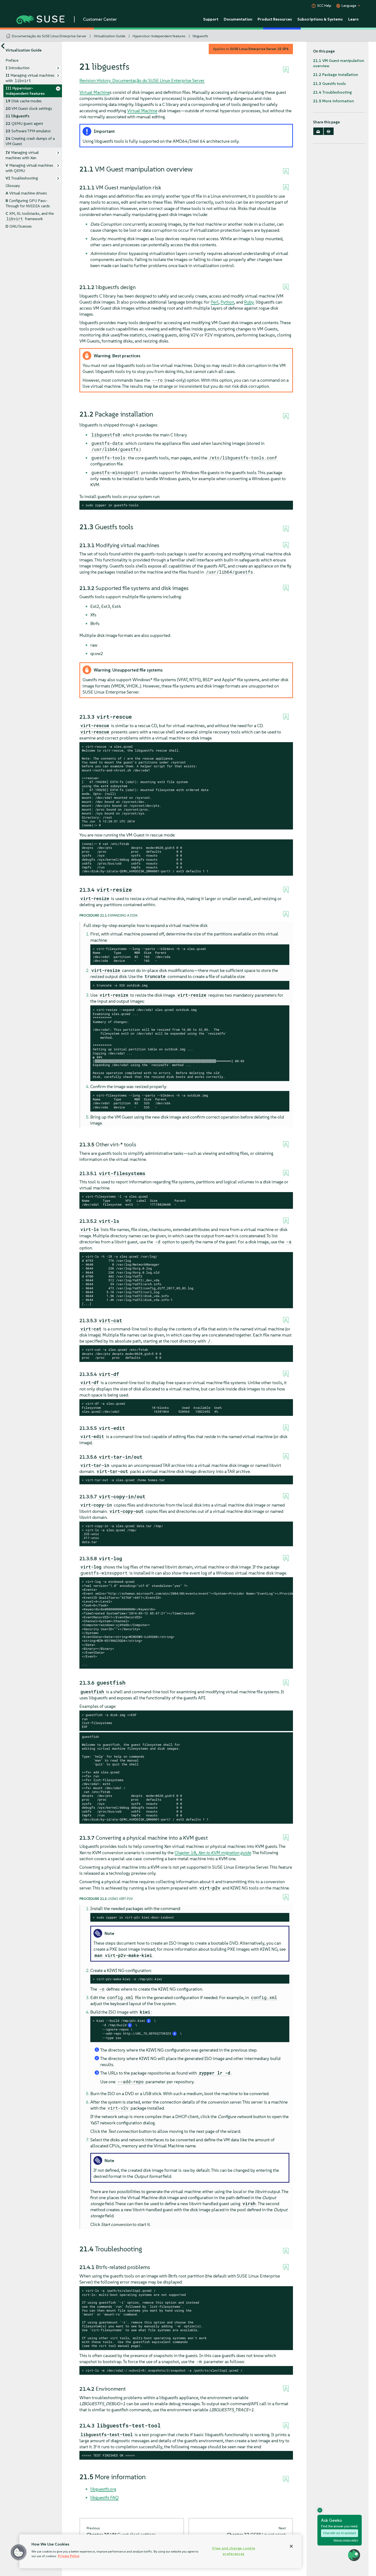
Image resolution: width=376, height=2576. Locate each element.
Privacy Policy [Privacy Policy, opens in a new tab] (68, 2556)
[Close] (291, 2546)
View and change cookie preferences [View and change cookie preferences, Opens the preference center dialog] (233, 2551)
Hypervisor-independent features (159, 36)
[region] (160, 2551)
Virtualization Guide (109, 36)
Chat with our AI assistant (339, 2533)
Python (227, 302)
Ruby (249, 302)
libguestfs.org (103, 2489)
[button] (18, 2552)
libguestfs (200, 36)
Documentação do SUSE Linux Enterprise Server (49, 36)
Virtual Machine (94, 92)
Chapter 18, (213, 1852)
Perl (215, 302)
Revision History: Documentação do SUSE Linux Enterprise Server (142, 80)
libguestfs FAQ (104, 2497)
